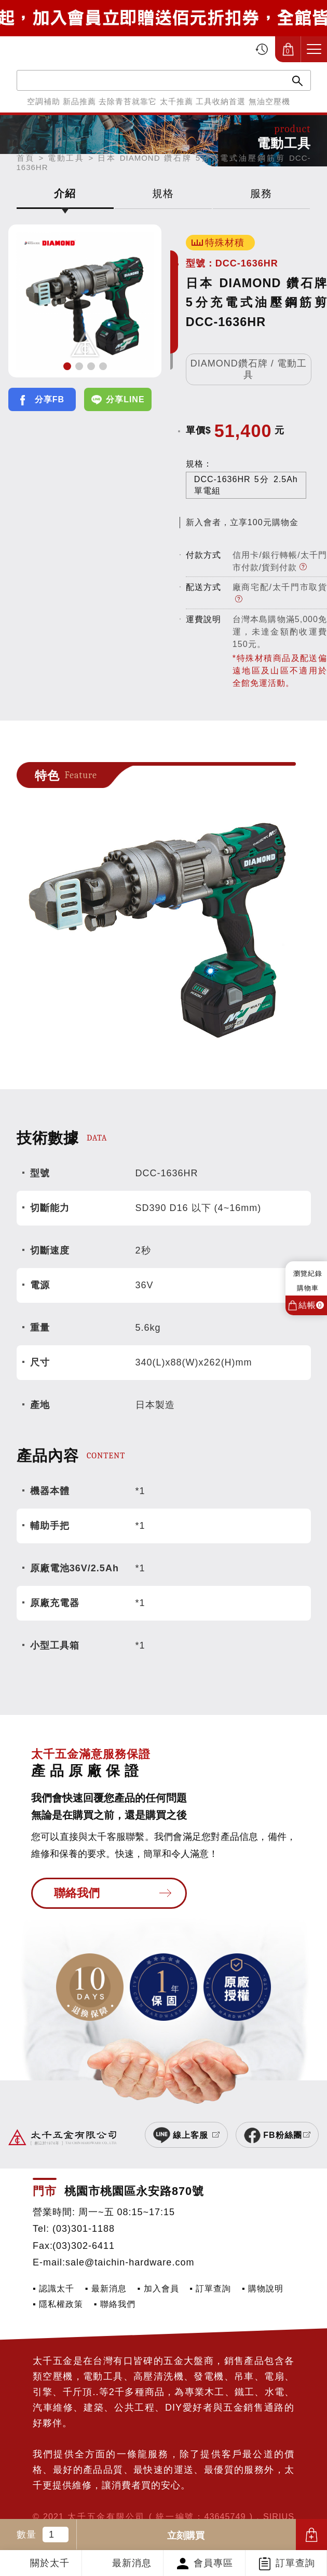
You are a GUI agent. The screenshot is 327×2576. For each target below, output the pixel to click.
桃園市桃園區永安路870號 (134, 2191)
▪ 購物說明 (262, 2288)
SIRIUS (278, 2516)
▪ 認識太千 (53, 2288)
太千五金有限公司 (64, 49)
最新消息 (132, 2563)
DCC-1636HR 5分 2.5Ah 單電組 (246, 485)
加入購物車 (311, 2534)
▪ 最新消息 (106, 2288)
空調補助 (43, 101)
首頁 (26, 157)
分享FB (49, 399)
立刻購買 (186, 2535)
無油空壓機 (269, 101)
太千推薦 (176, 101)
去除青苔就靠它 (128, 101)
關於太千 (50, 2563)
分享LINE (125, 399)
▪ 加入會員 (158, 2288)
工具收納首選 (221, 101)
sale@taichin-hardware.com (129, 2262)
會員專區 (213, 2563)
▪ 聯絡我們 (114, 2303)
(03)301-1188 (83, 2228)
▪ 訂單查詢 (210, 2288)
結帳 (311, 1305)
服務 (261, 193)
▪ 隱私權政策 (58, 2303)
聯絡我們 (77, 1893)
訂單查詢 (295, 2563)
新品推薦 (79, 101)
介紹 (65, 193)
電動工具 (66, 157)
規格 (163, 193)
